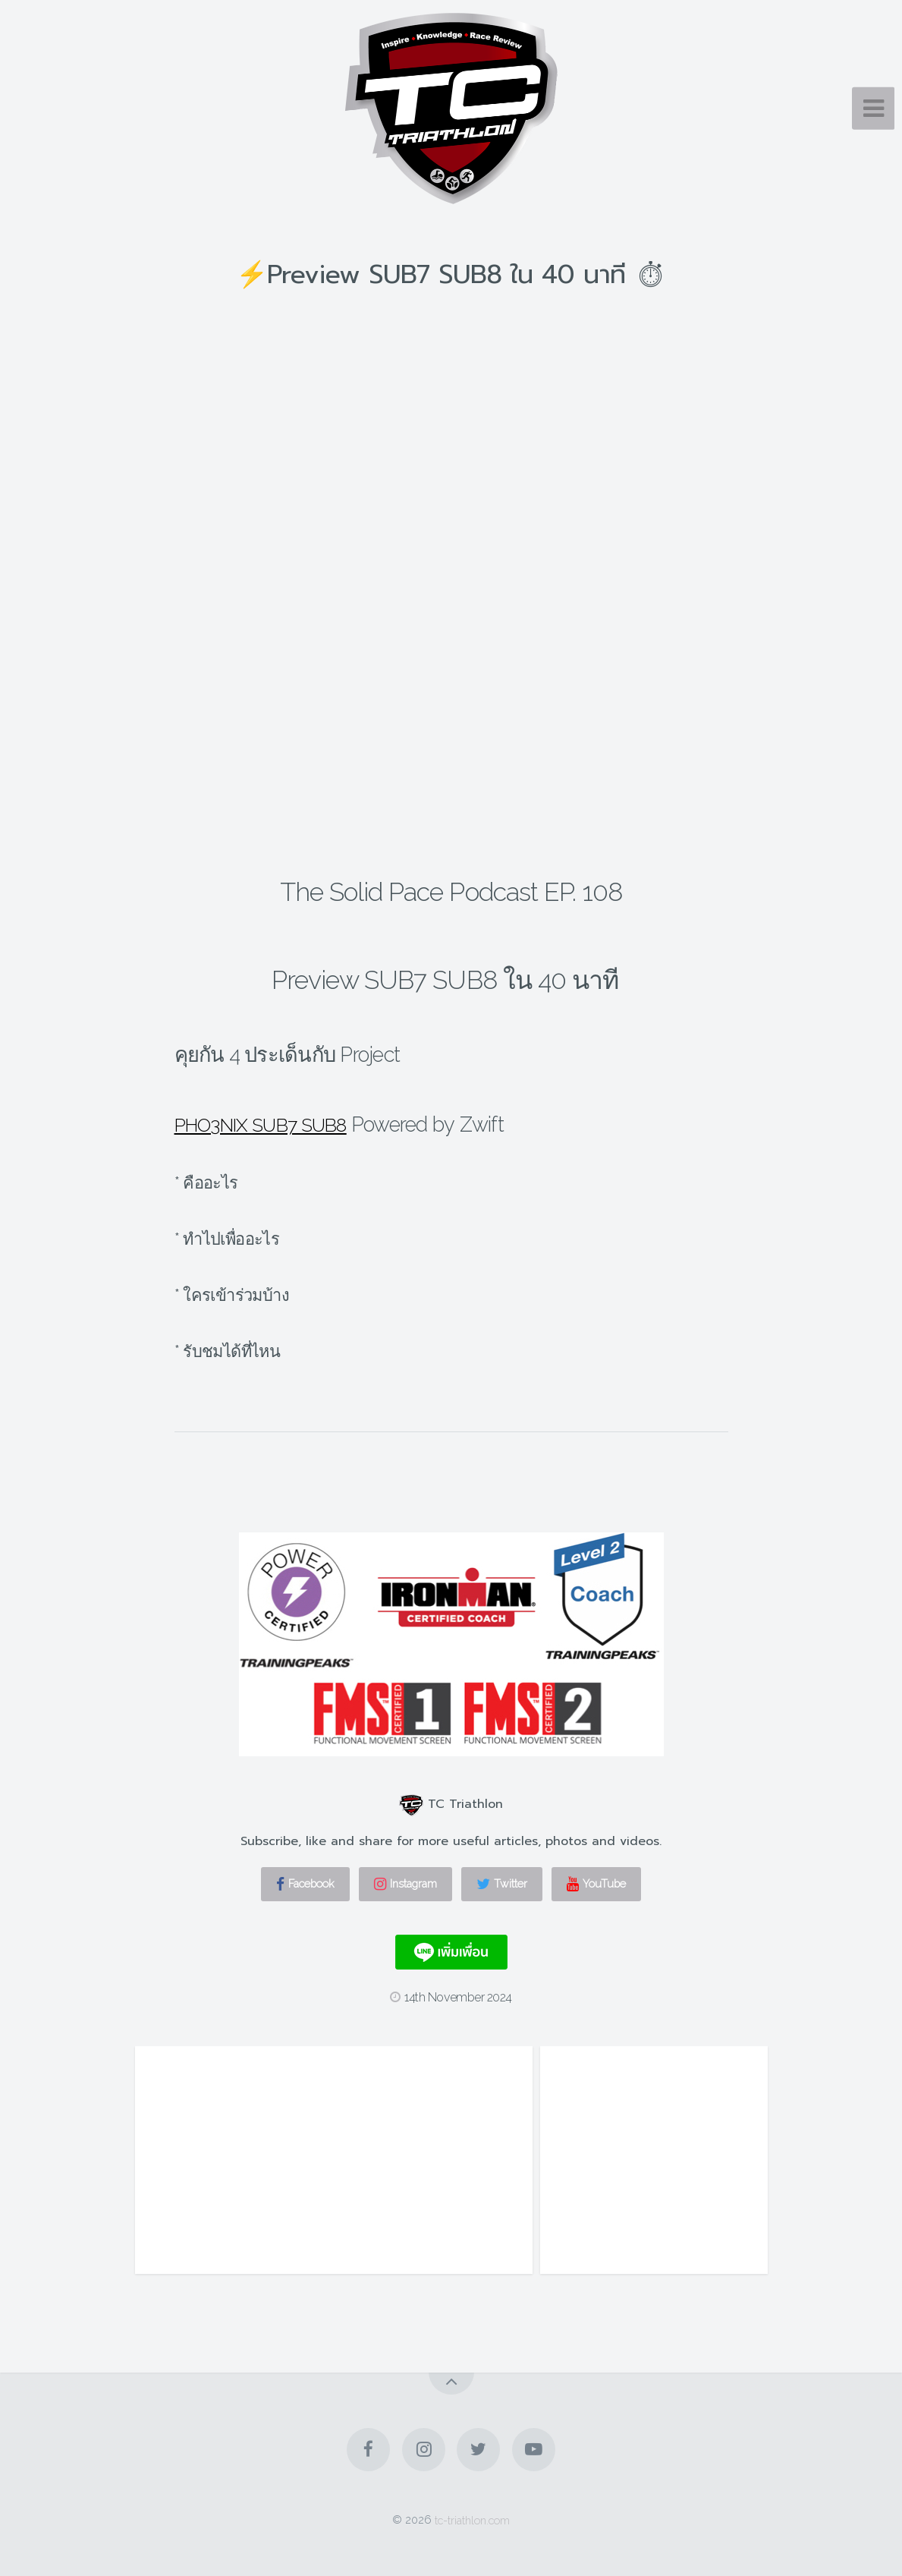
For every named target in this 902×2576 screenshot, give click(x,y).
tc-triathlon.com (472, 2519)
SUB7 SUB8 (316, 1124)
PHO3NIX (219, 1124)
